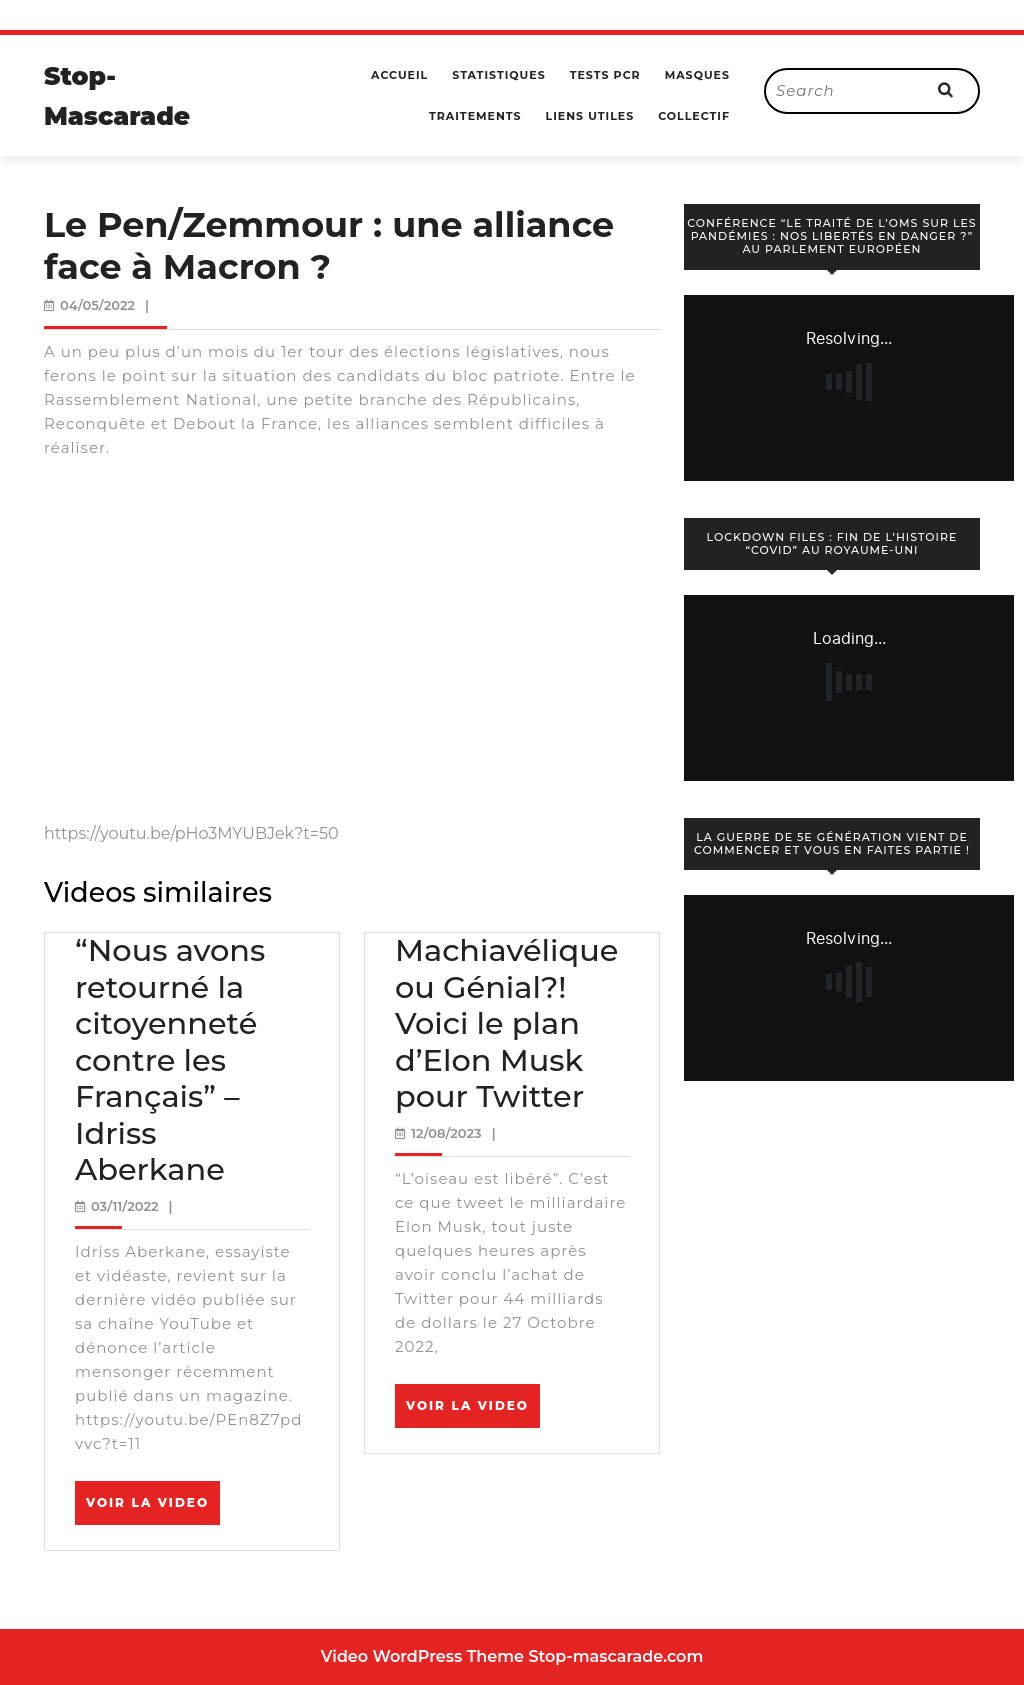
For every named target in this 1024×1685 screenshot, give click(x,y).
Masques (697, 75)
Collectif (694, 116)
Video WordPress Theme (422, 1656)
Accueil (399, 75)
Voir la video (153, 1509)
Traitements (475, 116)
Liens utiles (590, 116)
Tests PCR (605, 75)
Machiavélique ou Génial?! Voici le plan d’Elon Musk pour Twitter (507, 1023)
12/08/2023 (446, 1133)
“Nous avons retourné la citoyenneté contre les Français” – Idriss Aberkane (170, 1060)
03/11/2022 (125, 1206)
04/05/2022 (97, 305)
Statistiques (498, 75)
